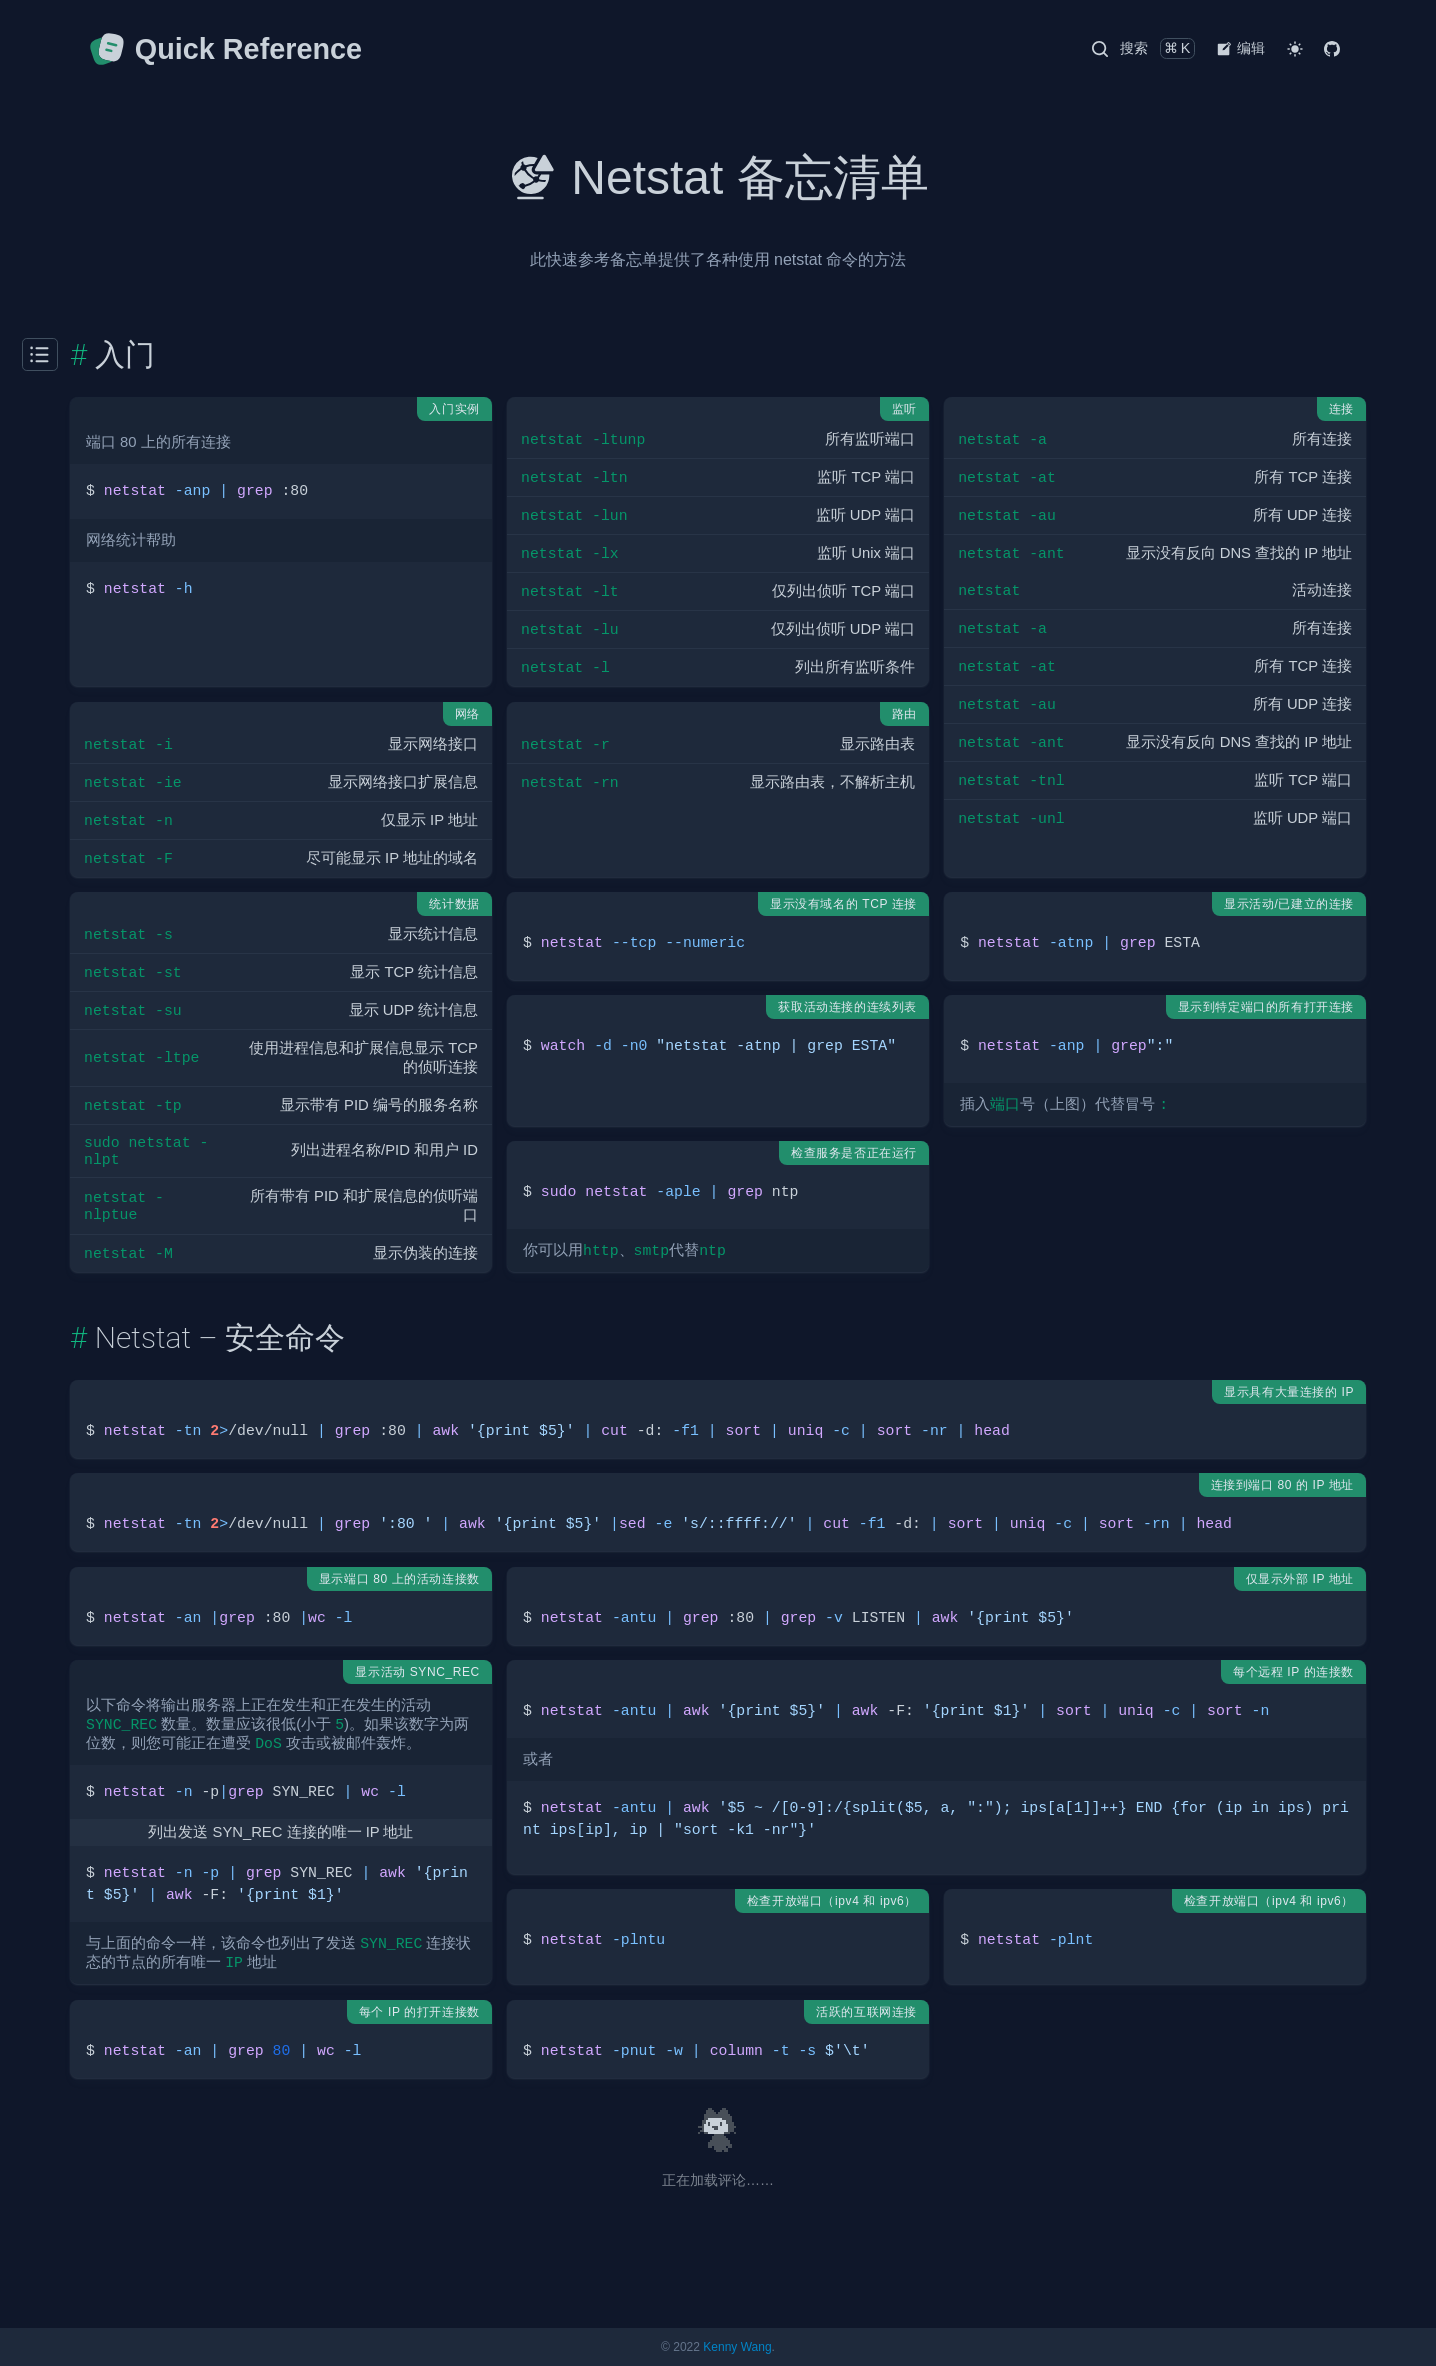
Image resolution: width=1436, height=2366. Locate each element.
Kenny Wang (737, 2347)
